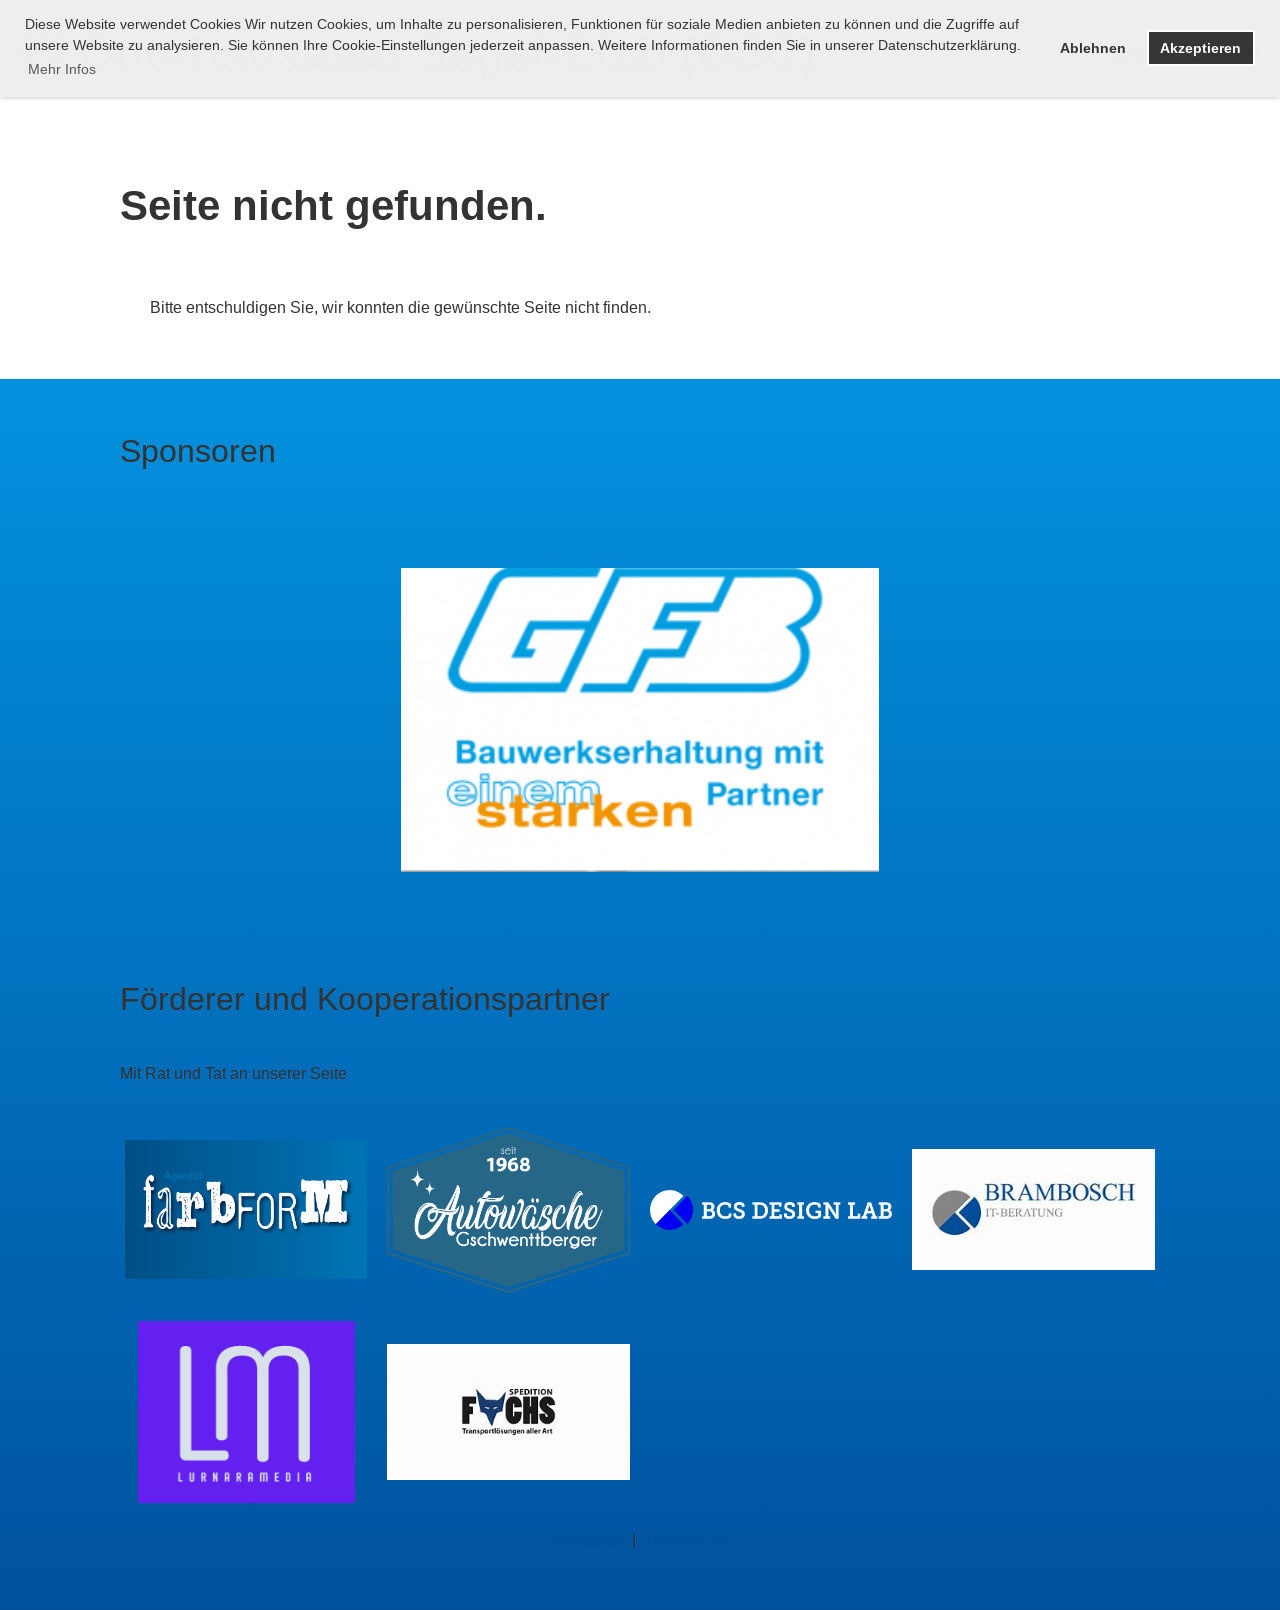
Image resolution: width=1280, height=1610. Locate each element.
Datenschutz (684, 1539)
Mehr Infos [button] (62, 69)
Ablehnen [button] (1093, 48)
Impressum (589, 1539)
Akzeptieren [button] (1200, 48)
